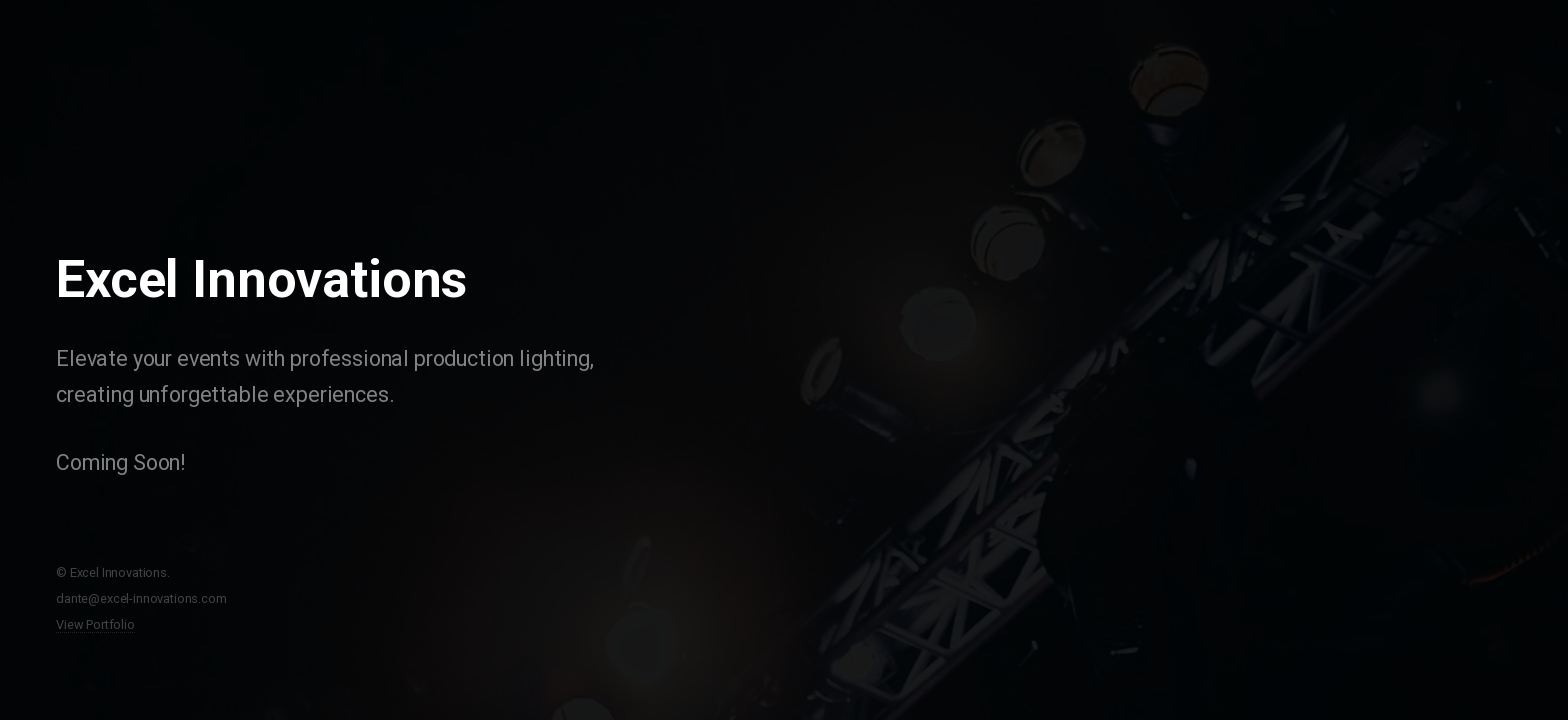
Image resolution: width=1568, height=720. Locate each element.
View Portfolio (95, 624)
